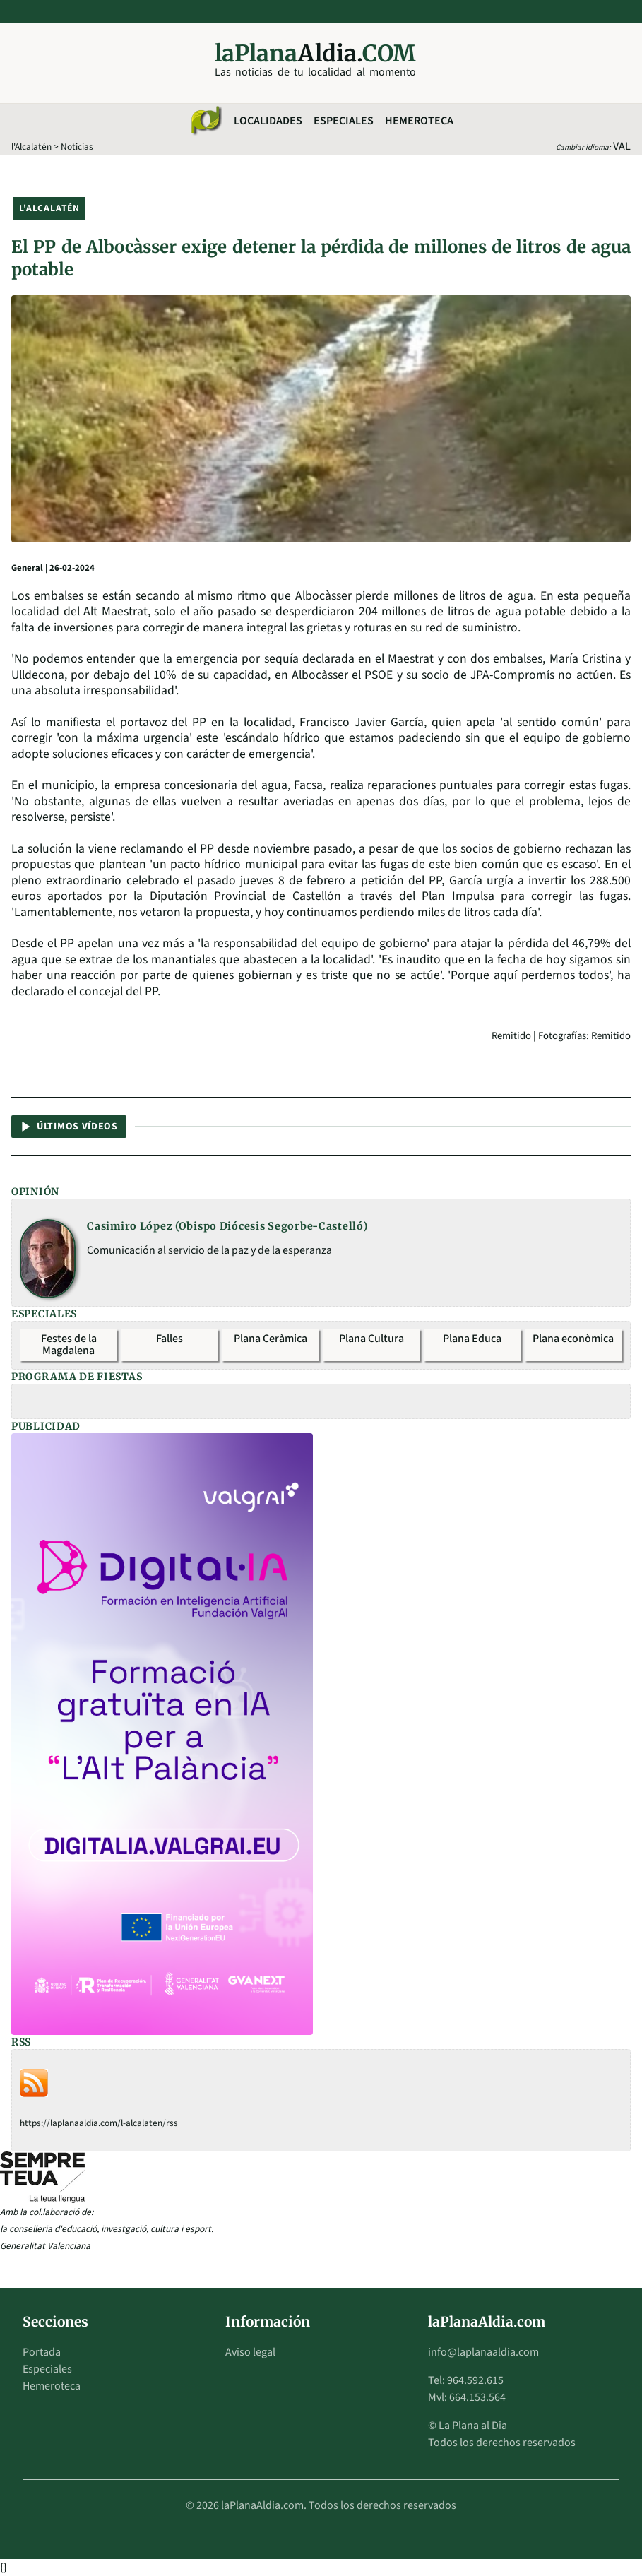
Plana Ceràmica (270, 1338)
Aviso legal (250, 2352)
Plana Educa (472, 1338)
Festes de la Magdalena (69, 1345)
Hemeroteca (419, 121)
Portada (42, 2352)
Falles (169, 1338)
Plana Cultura (371, 1338)
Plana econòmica (573, 1338)
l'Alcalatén (31, 146)
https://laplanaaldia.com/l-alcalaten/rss (99, 2123)
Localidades (268, 121)
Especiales (344, 121)
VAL (622, 146)
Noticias (77, 146)
